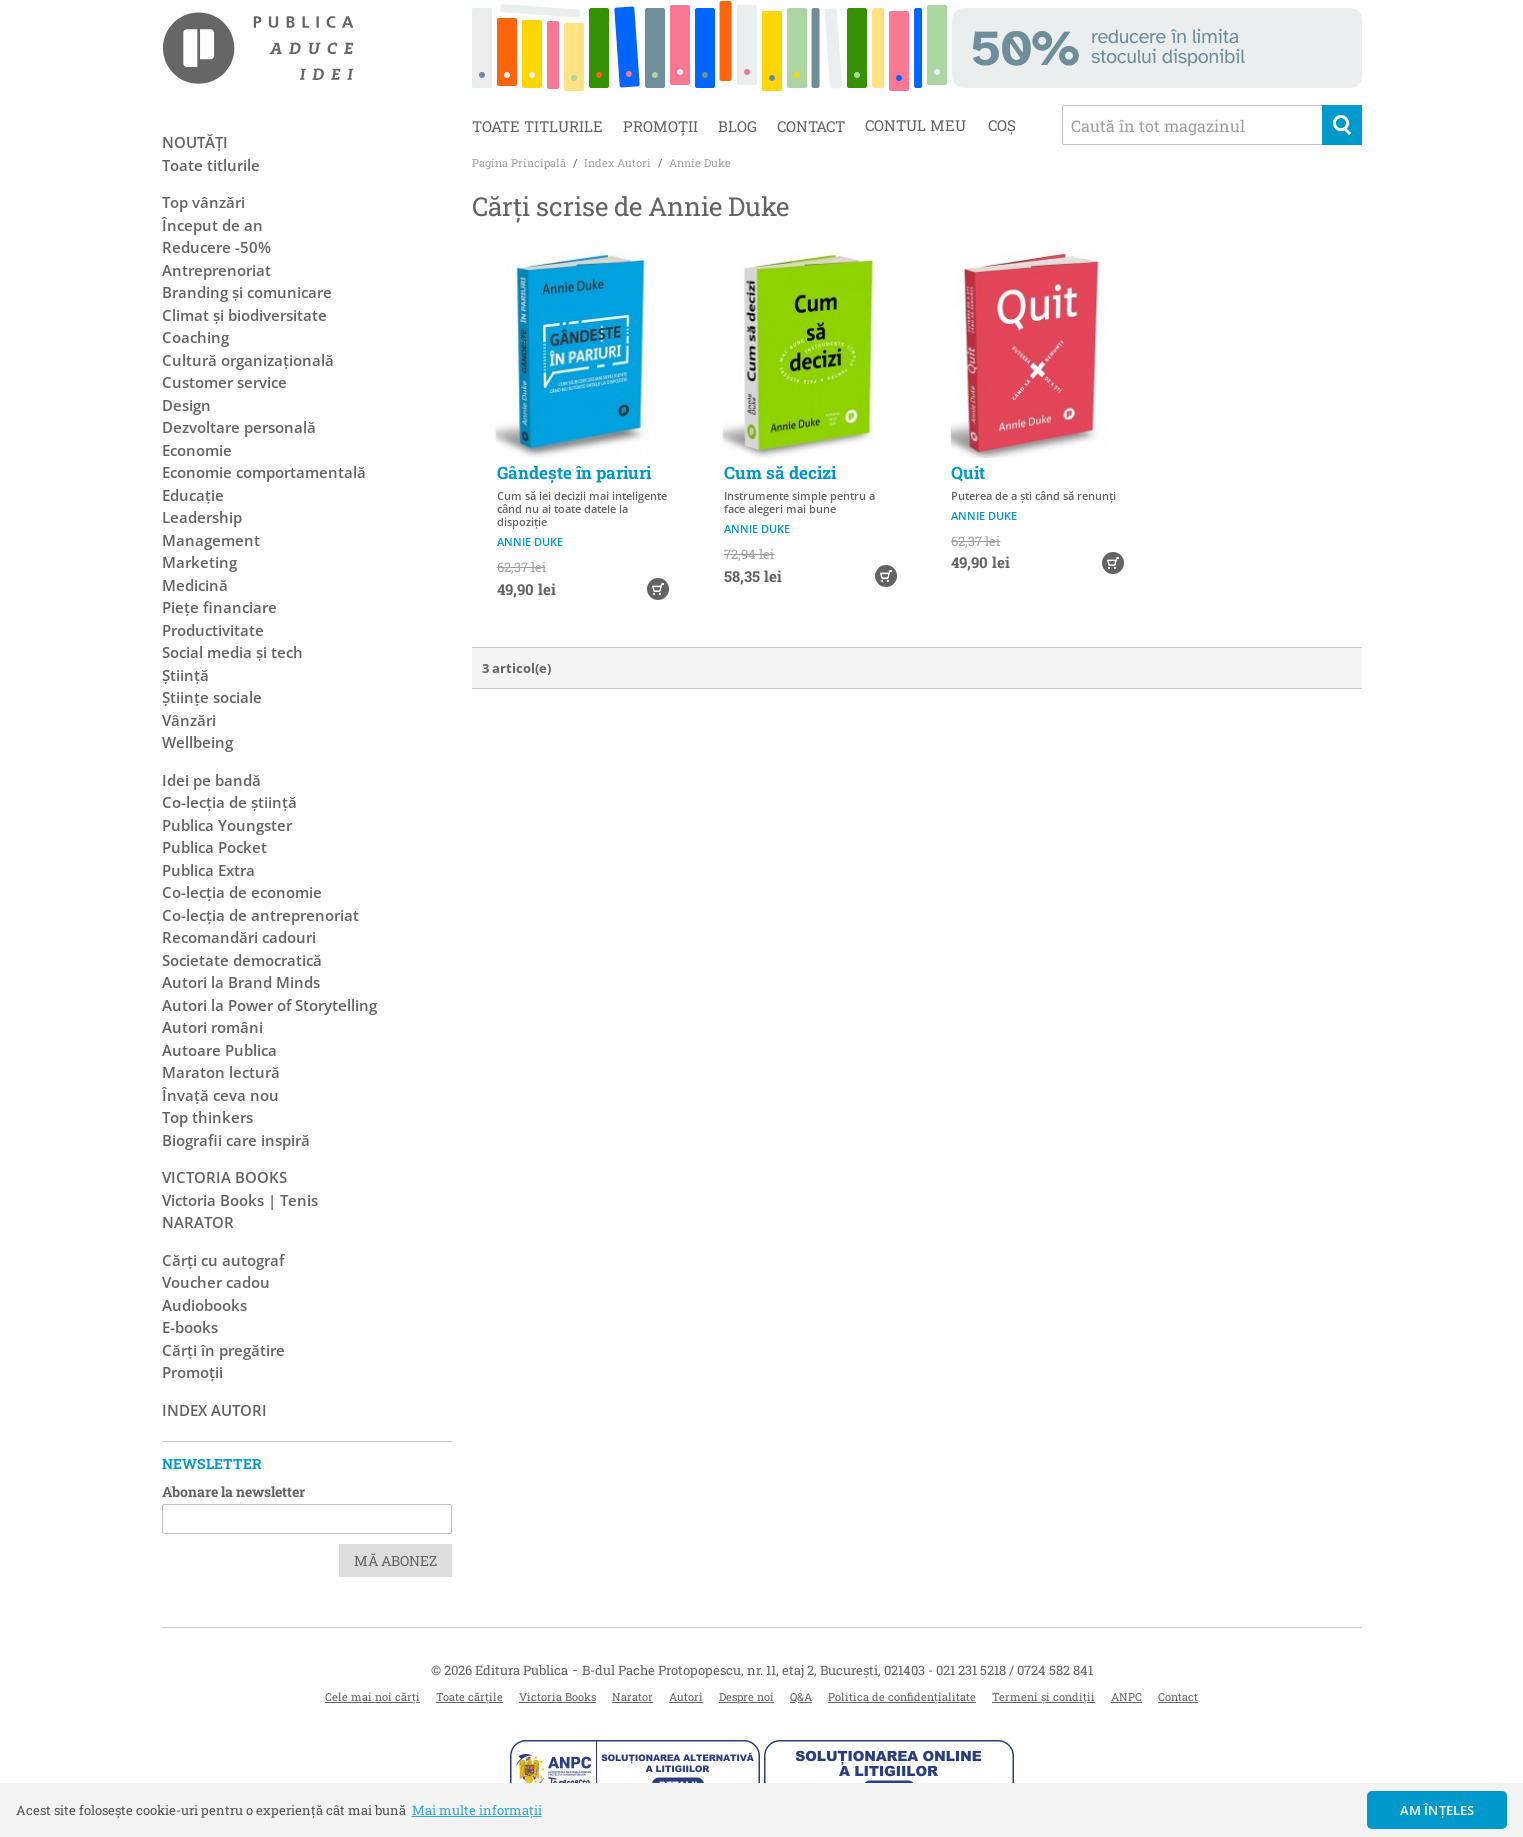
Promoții (660, 126)
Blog (737, 126)
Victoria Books (557, 1696)
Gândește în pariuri (574, 472)
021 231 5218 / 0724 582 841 (1014, 1670)
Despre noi (746, 1696)
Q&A (801, 1696)
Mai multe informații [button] (477, 1810)
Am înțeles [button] (1437, 1810)
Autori (686, 1696)
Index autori (214, 1410)
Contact (811, 126)
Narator (632, 1696)
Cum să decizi (780, 472)
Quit (968, 472)
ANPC (1126, 1696)
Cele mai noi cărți (372, 1696)
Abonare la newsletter (233, 1491)
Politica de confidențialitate (902, 1696)
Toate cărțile (469, 1696)
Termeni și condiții (1043, 1696)
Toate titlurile (537, 126)
